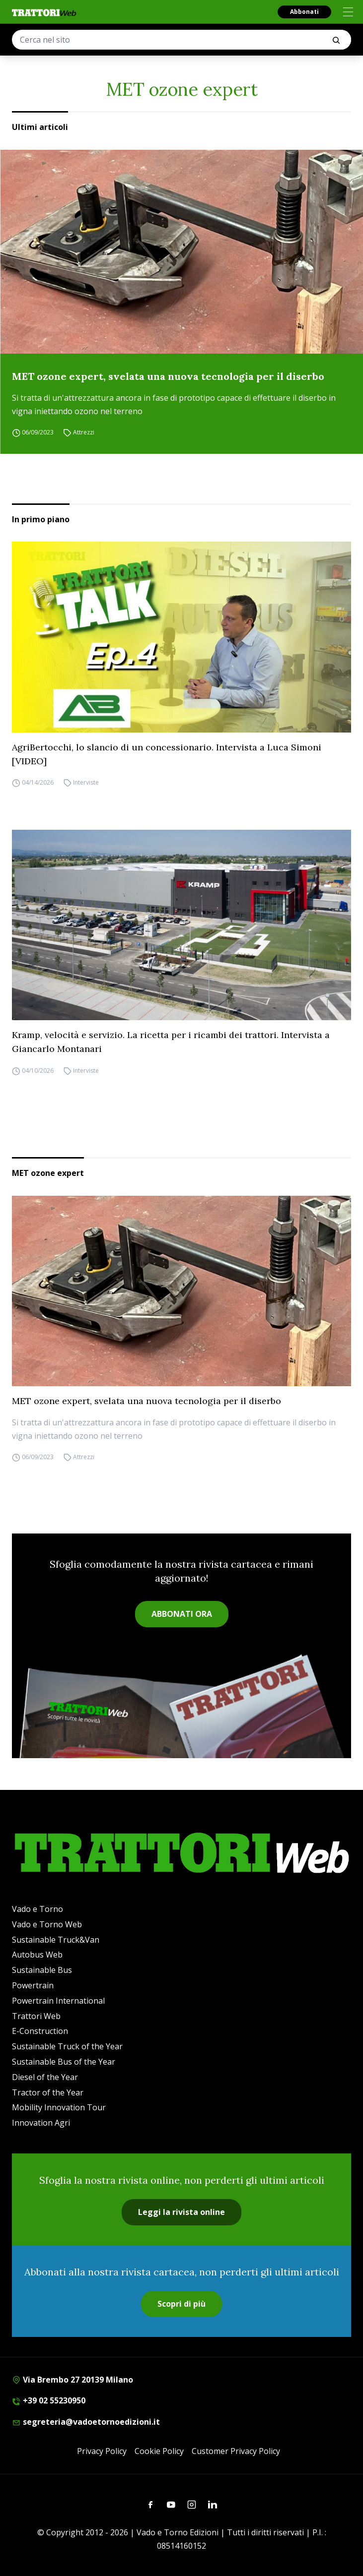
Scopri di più (181, 2303)
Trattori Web (36, 2016)
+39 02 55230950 (48, 2400)
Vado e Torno (37, 1908)
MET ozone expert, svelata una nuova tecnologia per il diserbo (168, 376)
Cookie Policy (159, 2451)
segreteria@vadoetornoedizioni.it (86, 2421)
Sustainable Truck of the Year (67, 2046)
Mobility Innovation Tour (59, 2107)
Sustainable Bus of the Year (63, 2061)
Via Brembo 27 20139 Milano (72, 2379)
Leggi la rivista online (181, 2212)
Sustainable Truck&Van (55, 1939)
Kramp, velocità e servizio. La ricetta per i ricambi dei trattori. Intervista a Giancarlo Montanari (171, 1041)
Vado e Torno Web (47, 1924)
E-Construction (40, 2030)
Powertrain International (58, 2000)
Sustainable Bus (42, 1969)
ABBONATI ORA (181, 1613)
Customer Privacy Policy (236, 2451)
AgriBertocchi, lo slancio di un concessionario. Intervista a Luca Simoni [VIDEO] (166, 754)
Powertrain (33, 1985)
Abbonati (304, 11)
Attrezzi (83, 433)
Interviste (86, 783)
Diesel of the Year (45, 2077)
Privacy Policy (102, 2451)
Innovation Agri (41, 2122)
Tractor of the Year (47, 2092)
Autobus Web (37, 1954)
